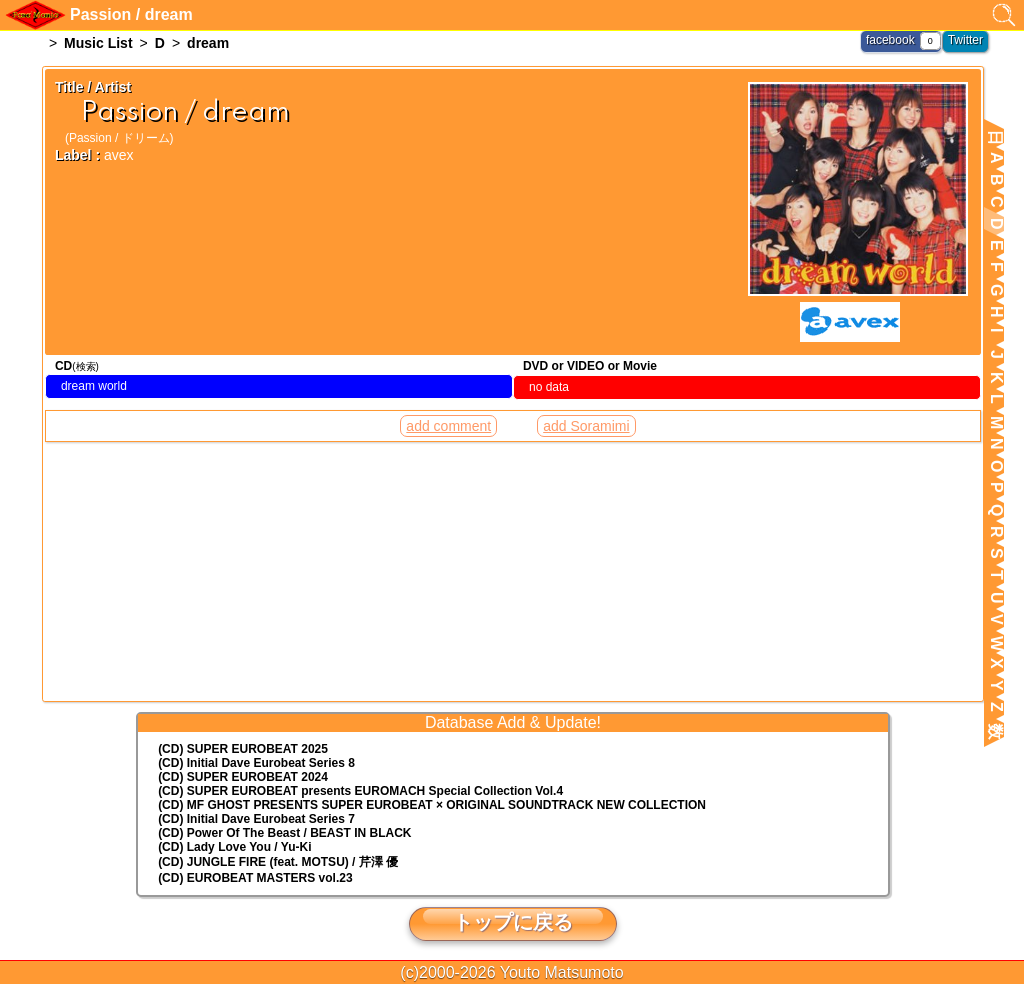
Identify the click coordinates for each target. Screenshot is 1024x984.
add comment (448, 426)
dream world (94, 386)
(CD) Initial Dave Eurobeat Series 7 (256, 819)
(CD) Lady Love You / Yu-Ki (234, 847)
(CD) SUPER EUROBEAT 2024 (243, 777)
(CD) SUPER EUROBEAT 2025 (243, 749)
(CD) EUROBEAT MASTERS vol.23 (255, 878)
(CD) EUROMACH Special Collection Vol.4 (360, 791)
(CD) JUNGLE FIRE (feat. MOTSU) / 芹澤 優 (278, 862)
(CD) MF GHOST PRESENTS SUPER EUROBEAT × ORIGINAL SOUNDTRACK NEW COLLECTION (432, 805)
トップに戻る (513, 922)
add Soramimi (586, 426)
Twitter (965, 40)
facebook (890, 40)
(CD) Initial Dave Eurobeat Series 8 (256, 763)
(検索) (85, 366)
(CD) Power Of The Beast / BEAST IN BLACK (284, 833)
